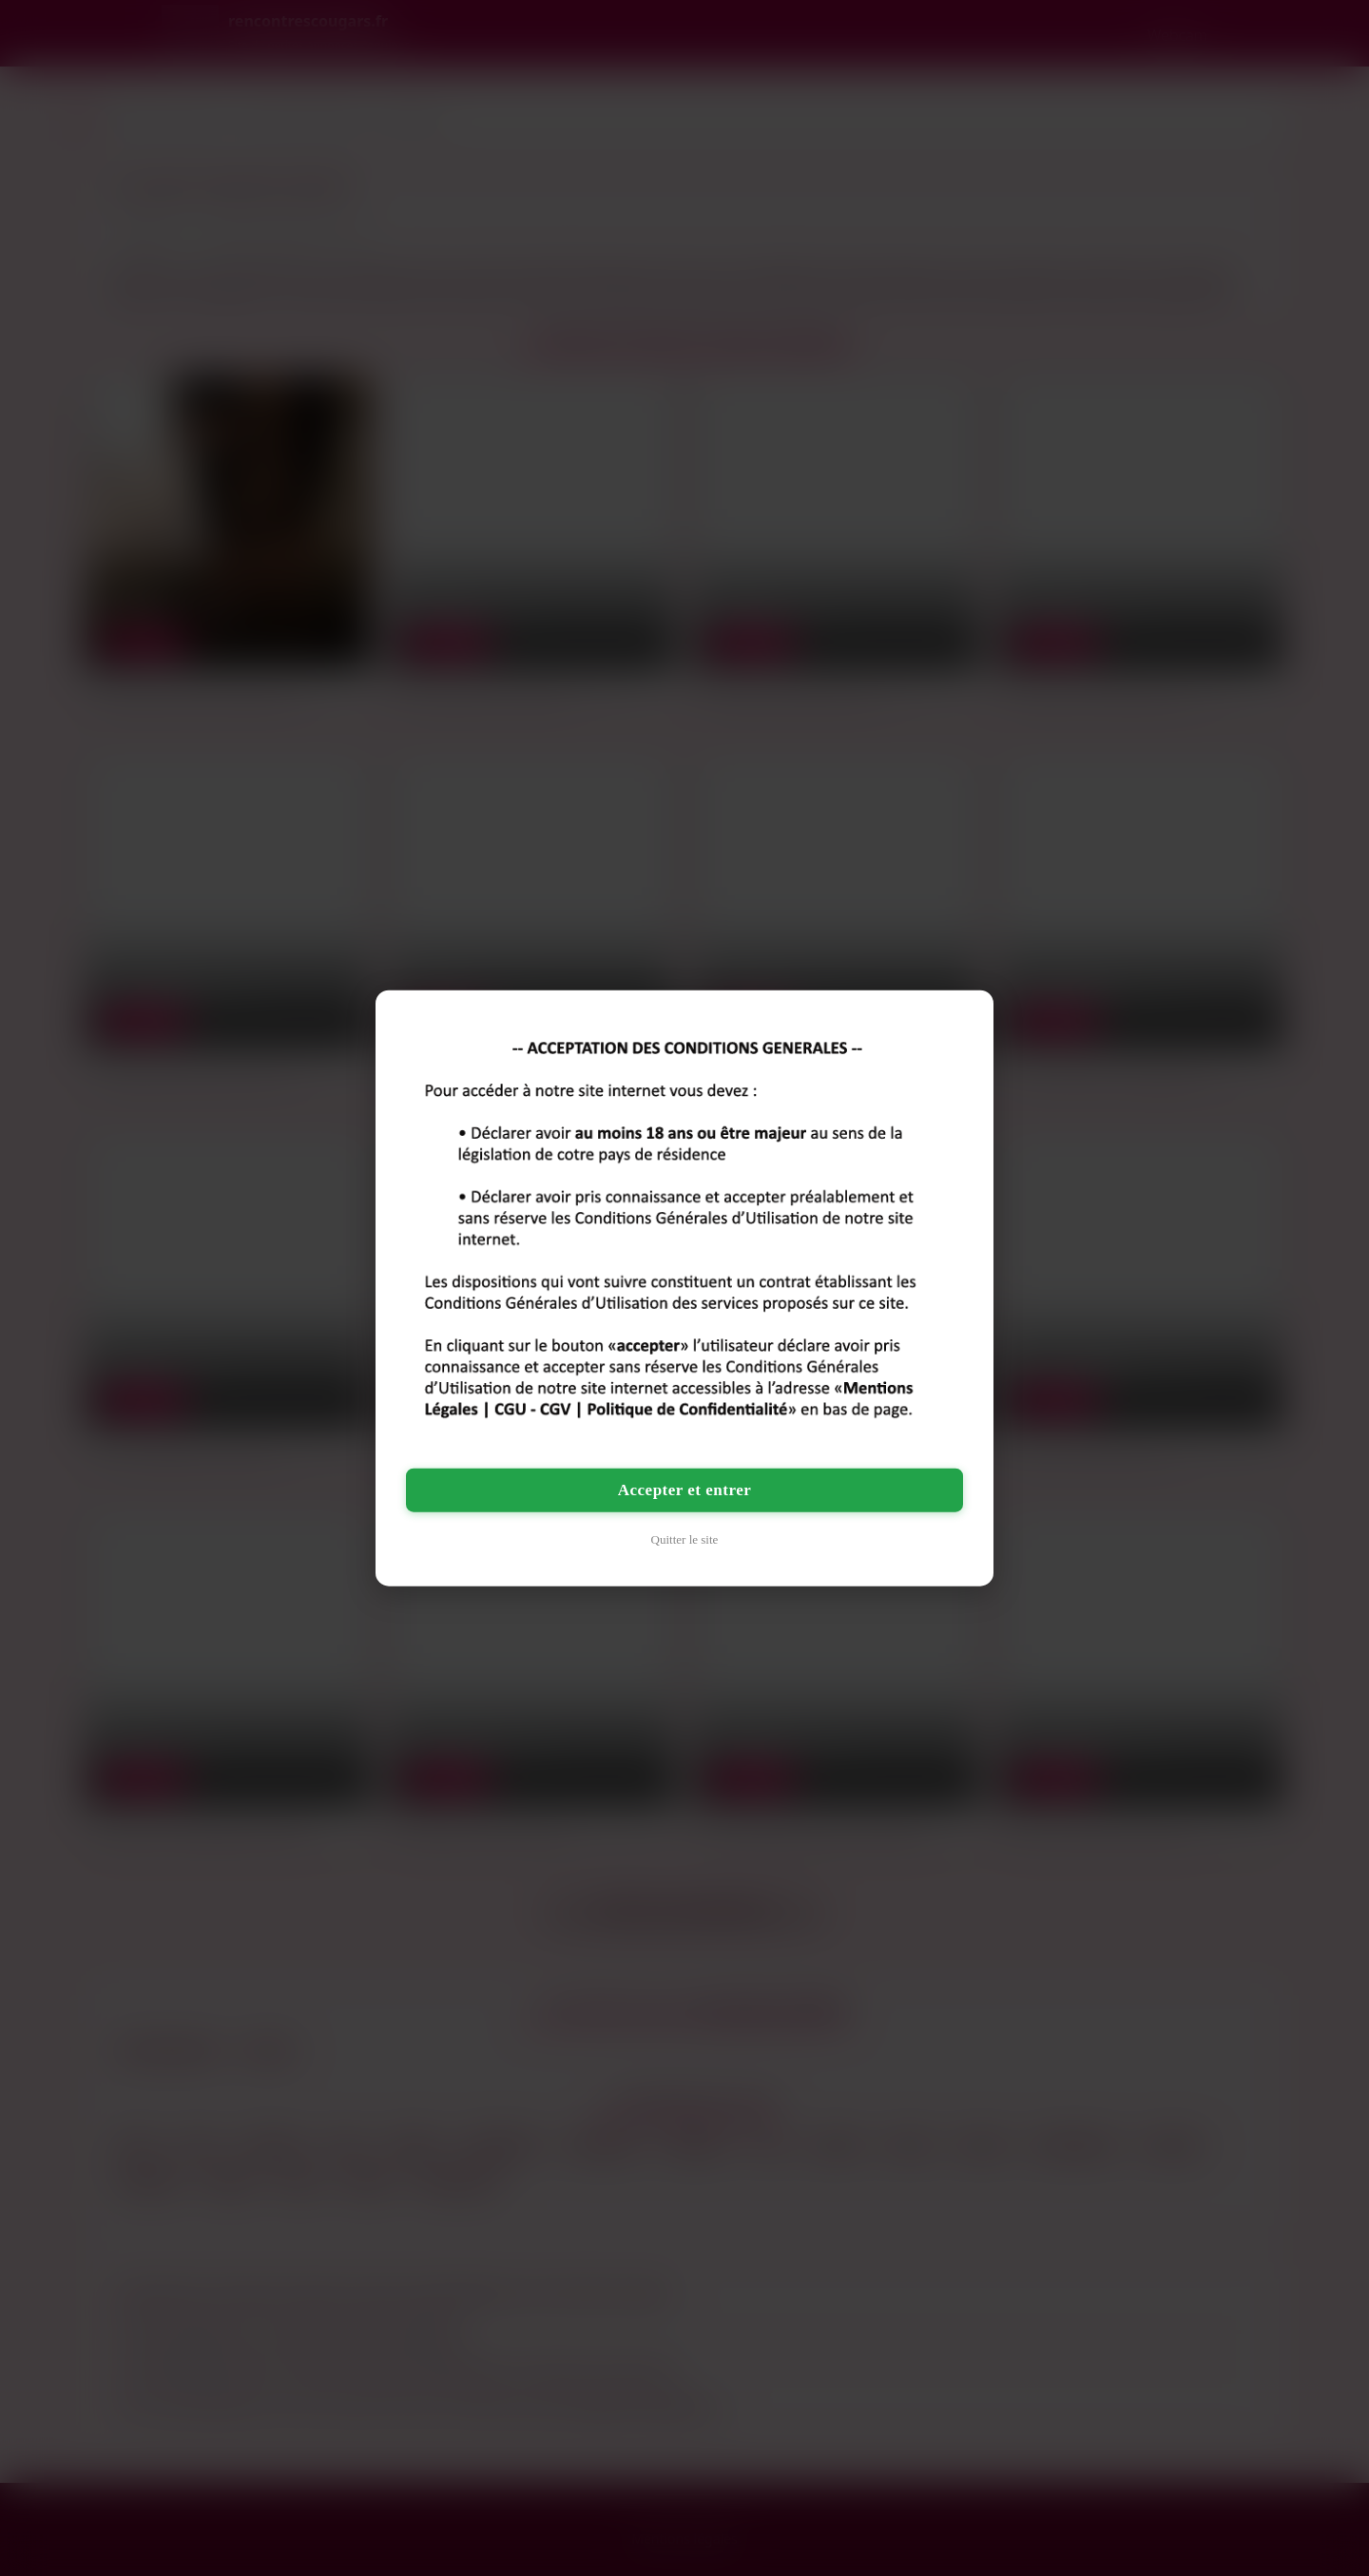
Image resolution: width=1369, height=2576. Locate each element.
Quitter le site (685, 1538)
